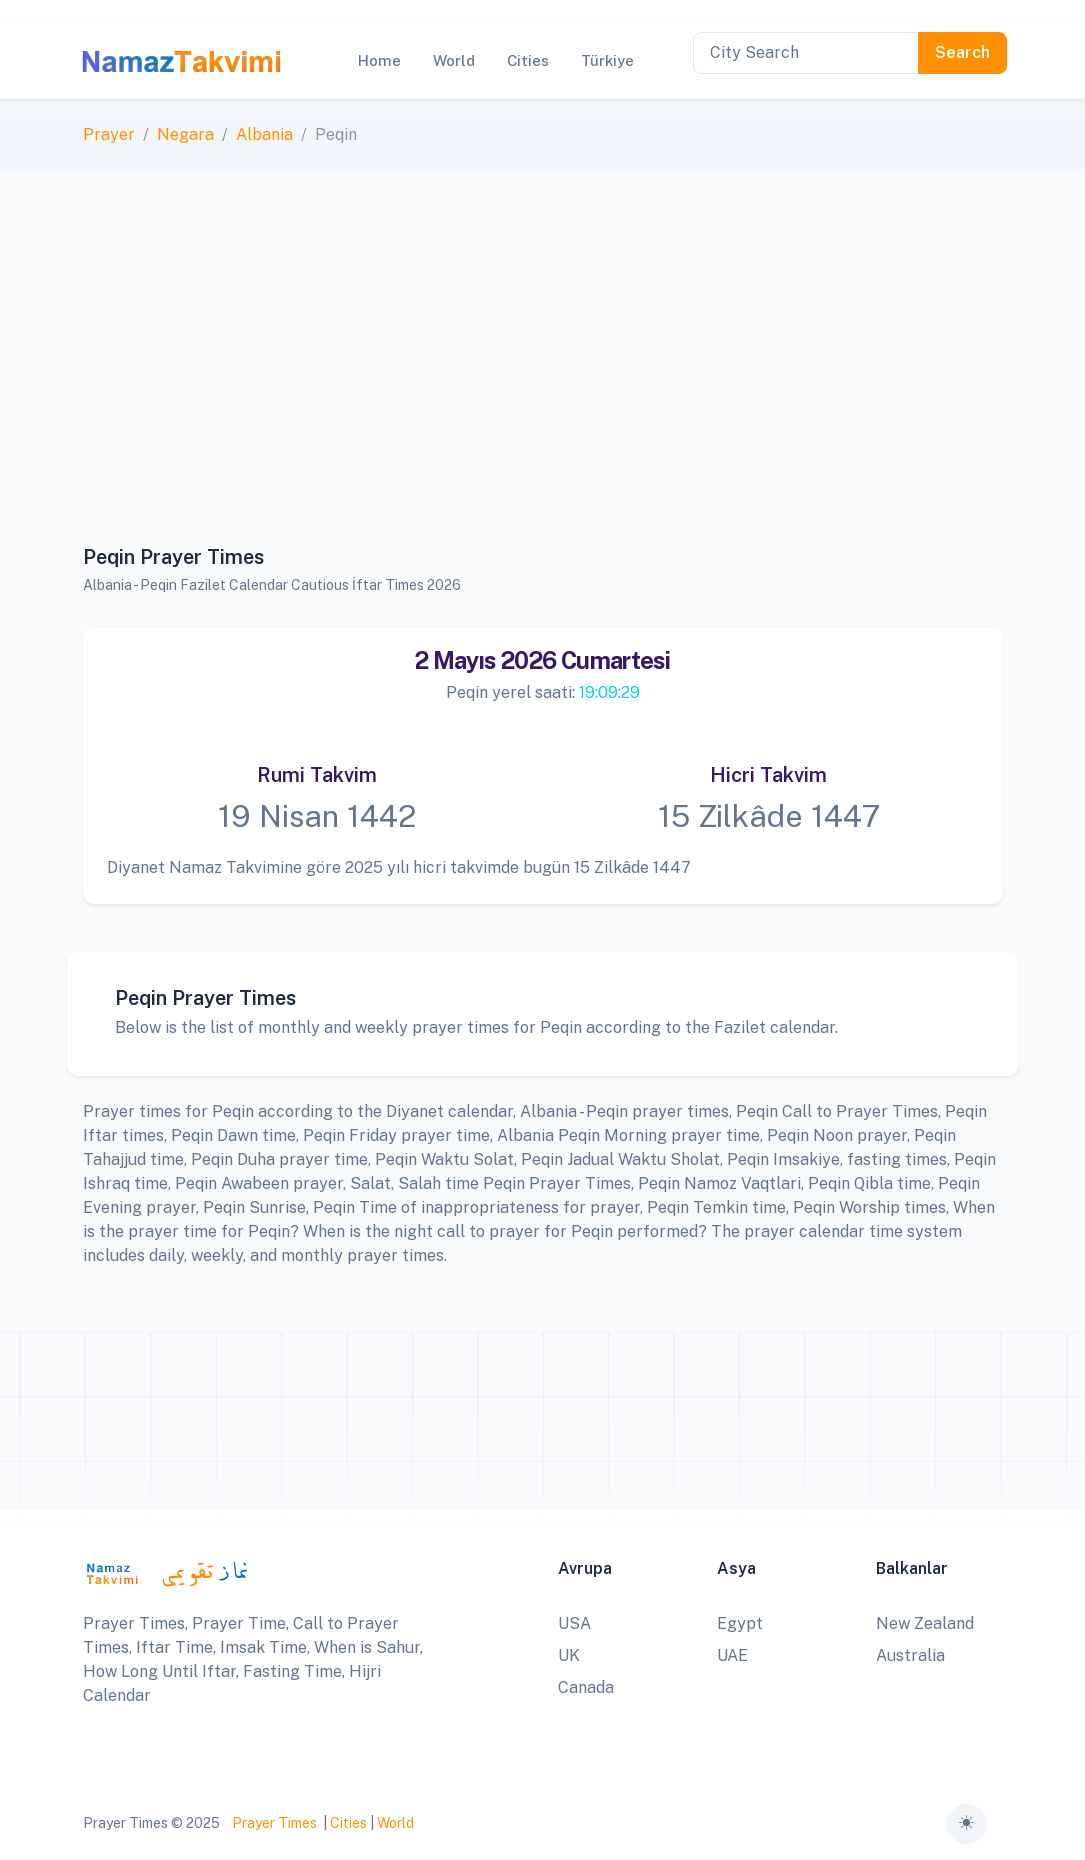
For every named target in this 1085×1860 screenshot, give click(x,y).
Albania (264, 134)
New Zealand (925, 1623)
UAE (732, 1655)
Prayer (109, 134)
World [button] (454, 60)
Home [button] (379, 60)
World (395, 1823)
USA (574, 1623)
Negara (185, 134)
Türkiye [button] (607, 60)
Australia (910, 1655)
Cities (348, 1823)
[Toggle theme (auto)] (967, 1824)
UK (569, 1655)
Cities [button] (528, 60)
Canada (586, 1687)
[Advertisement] (543, 369)
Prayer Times (274, 1823)
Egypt (740, 1623)
